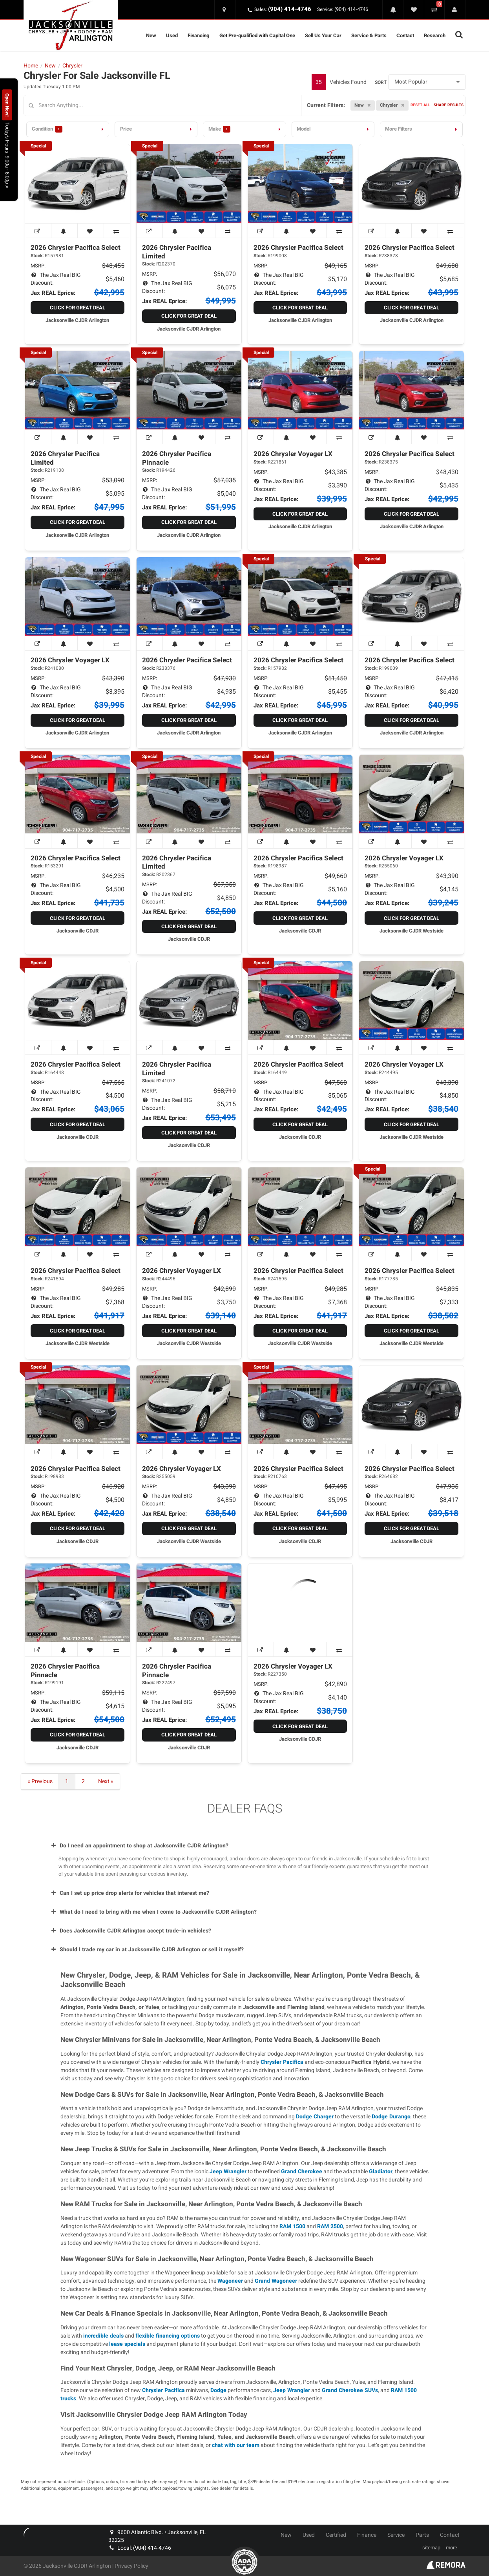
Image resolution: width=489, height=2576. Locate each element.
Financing (198, 35)
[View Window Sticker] (38, 231)
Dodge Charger (315, 2116)
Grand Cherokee (301, 2171)
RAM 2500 (330, 2226)
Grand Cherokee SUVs (350, 2390)
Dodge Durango (391, 2116)
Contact (405, 35)
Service (396, 2535)
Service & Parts (369, 35)
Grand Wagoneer (276, 2281)
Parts (422, 2535)
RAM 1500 (292, 2226)
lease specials (127, 2344)
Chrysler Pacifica (282, 2062)
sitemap (431, 2547)
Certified (336, 2535)
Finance (366, 2535)
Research (434, 35)
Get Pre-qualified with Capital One (257, 35)
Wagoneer (230, 2281)
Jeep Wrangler (228, 2171)
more (451, 2547)
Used (172, 35)
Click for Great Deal (77, 307)
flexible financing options (167, 2336)
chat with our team (235, 2445)
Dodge (218, 2390)
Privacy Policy (131, 2566)
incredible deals (103, 2336)
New (151, 35)
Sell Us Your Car (323, 35)
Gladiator (380, 2171)
